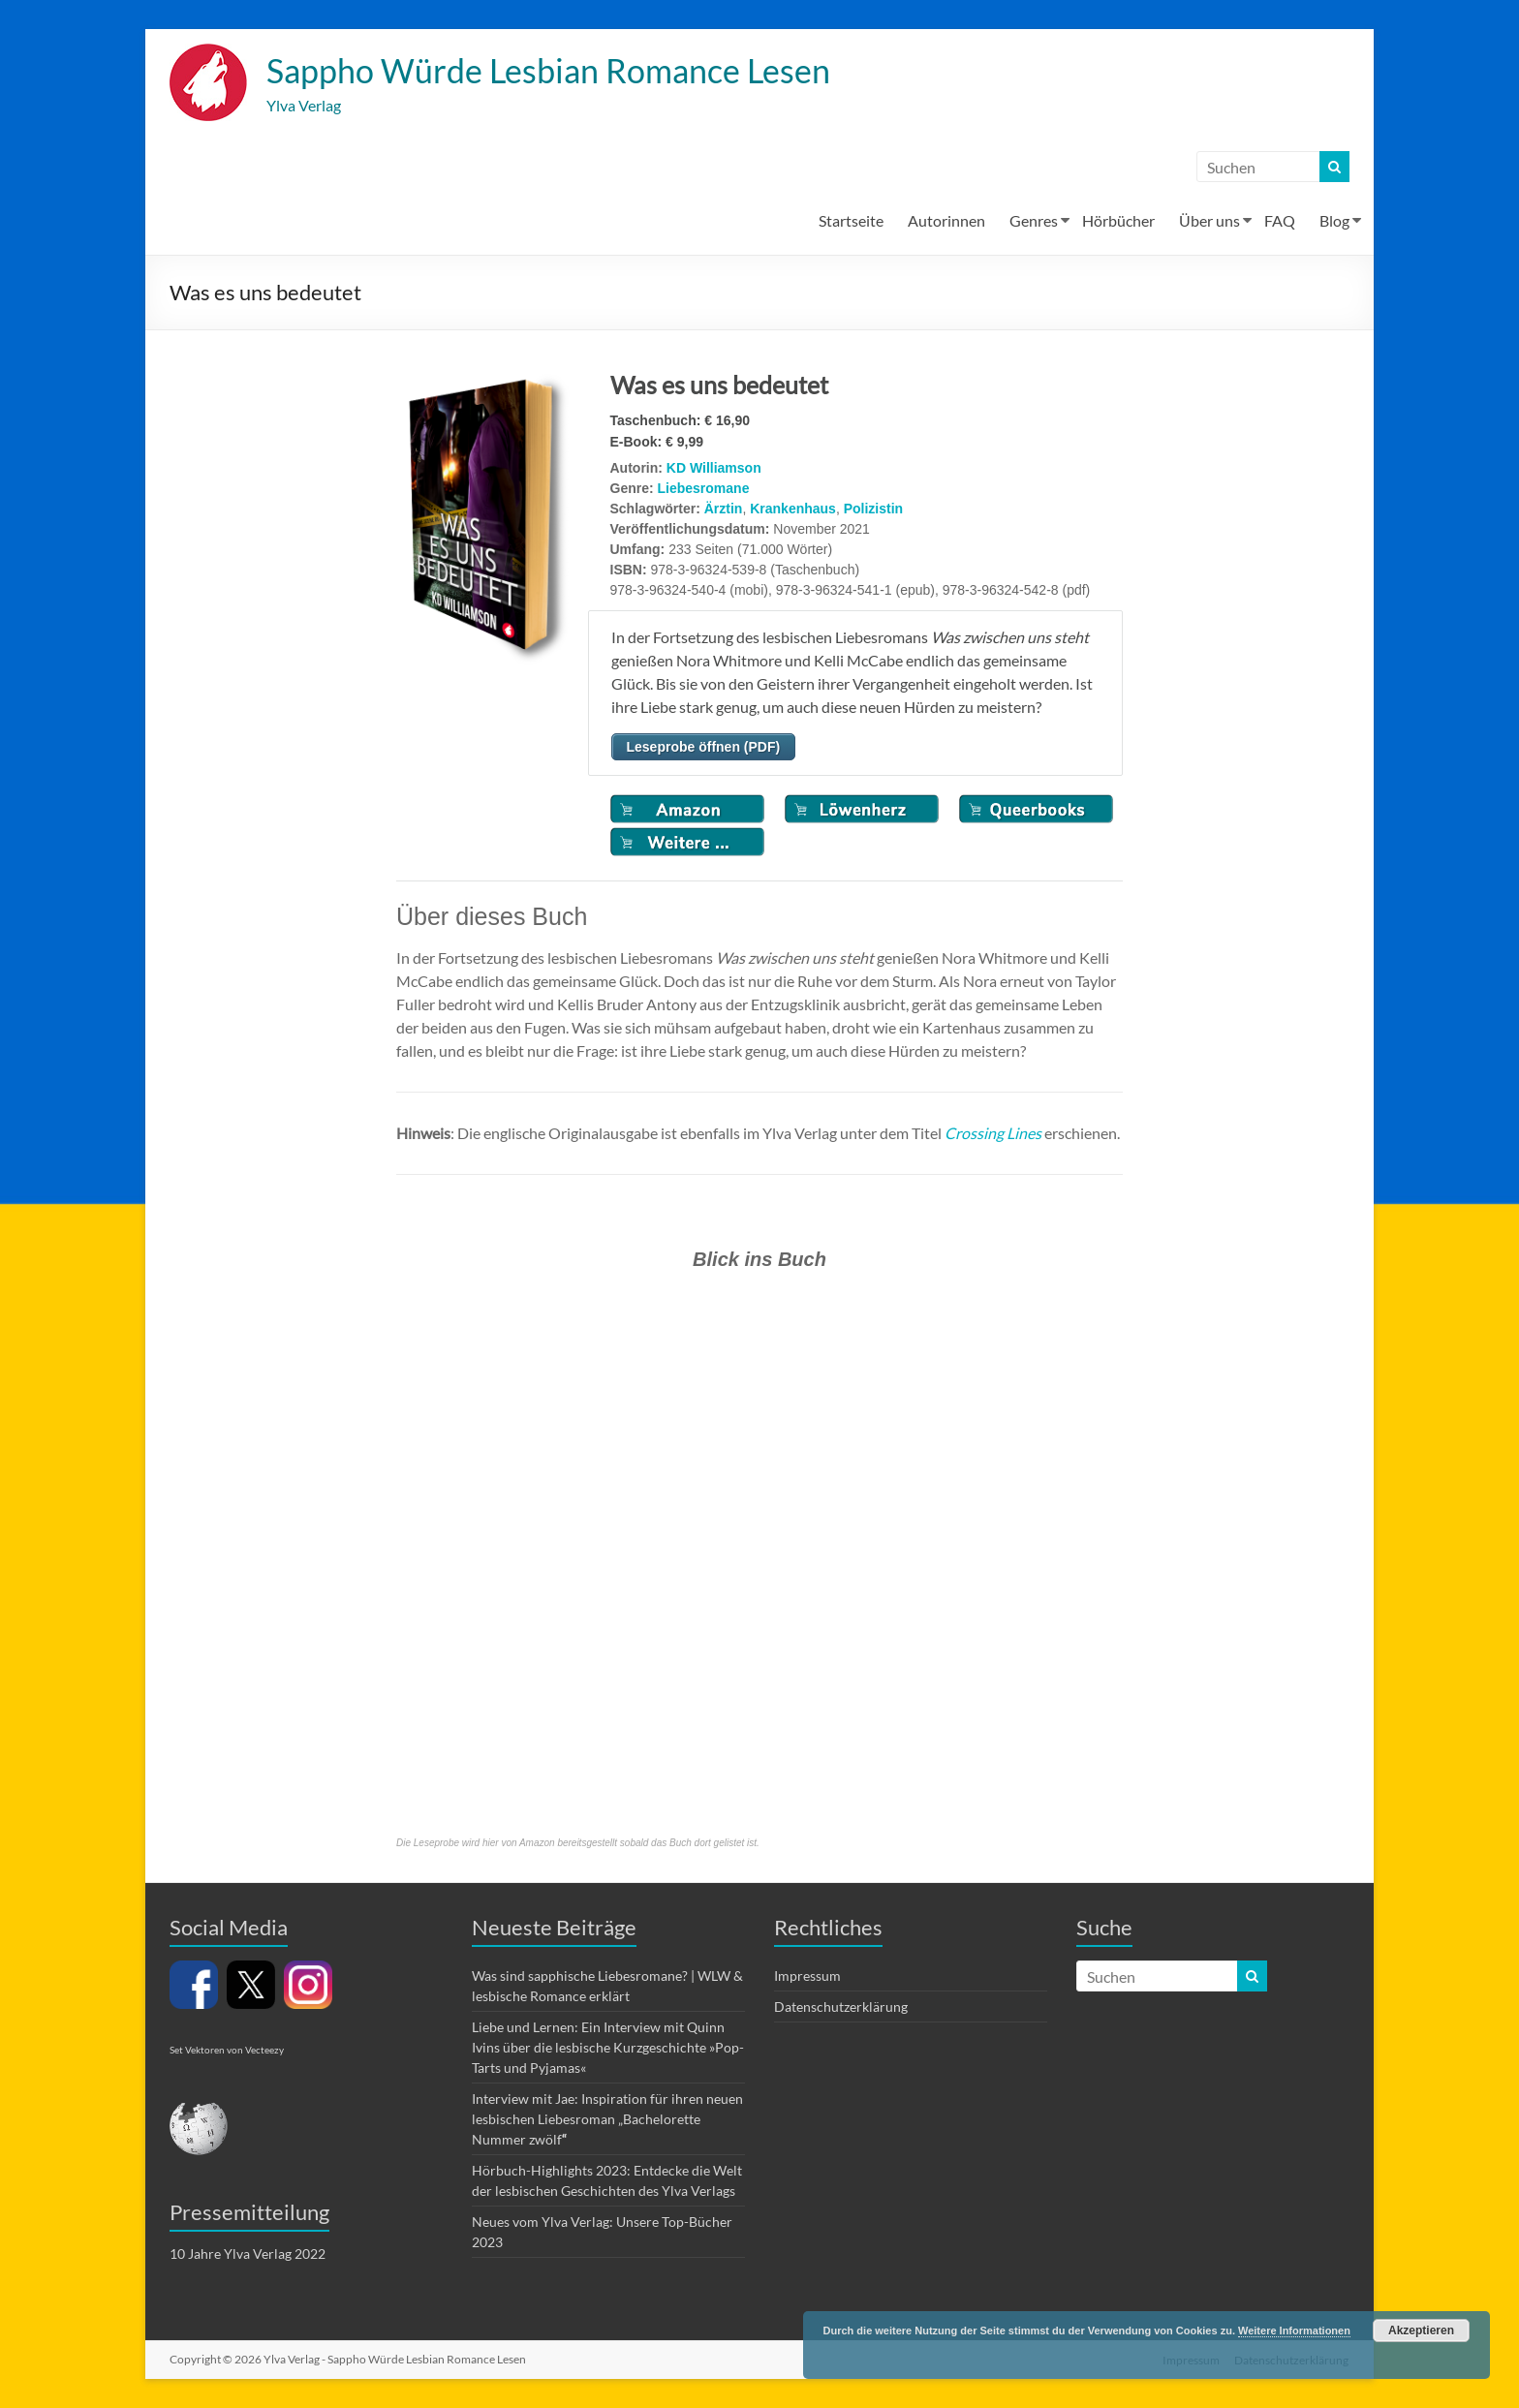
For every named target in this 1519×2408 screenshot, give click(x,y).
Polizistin (873, 509)
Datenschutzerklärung (841, 2007)
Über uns (1209, 221)
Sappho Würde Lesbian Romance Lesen (564, 70)
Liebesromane (704, 489)
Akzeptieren (1421, 2330)
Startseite (851, 221)
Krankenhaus (793, 509)
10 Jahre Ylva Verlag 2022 (248, 2254)
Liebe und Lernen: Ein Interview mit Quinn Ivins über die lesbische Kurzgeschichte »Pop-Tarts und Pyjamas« (608, 2048)
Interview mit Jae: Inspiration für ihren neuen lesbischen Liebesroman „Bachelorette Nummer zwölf (607, 2119)
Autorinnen (946, 221)
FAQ (1279, 221)
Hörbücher (1118, 221)
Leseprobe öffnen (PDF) (704, 748)
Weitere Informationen (1294, 2330)
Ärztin (723, 509)
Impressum (807, 1976)
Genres (1033, 221)
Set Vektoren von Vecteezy (227, 2050)
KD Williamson (713, 469)
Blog (1334, 221)
